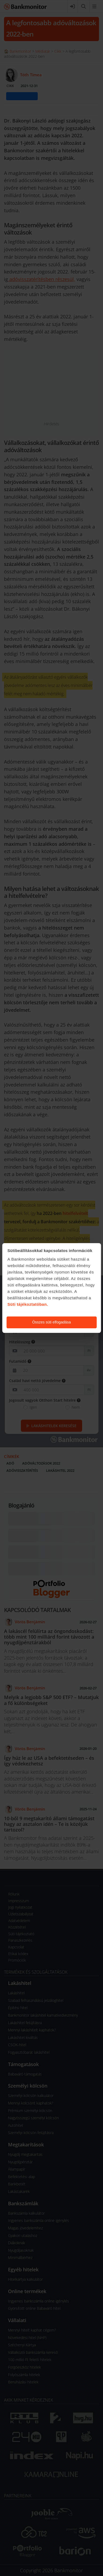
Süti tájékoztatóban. (27, 1304)
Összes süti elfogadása (51, 1322)
